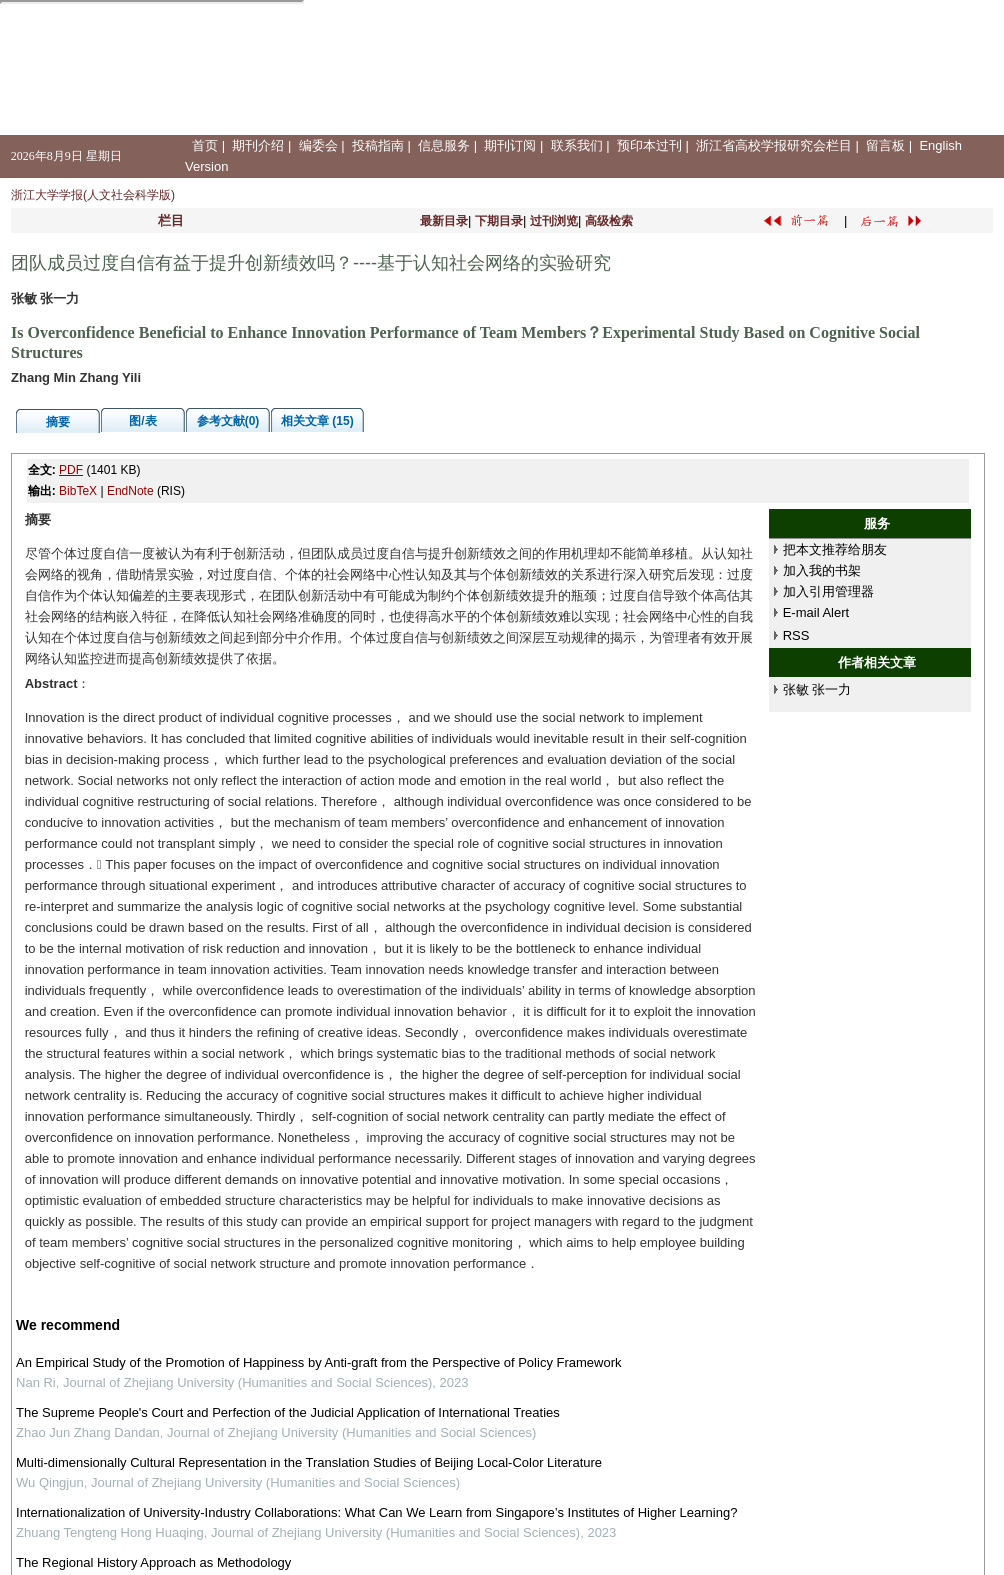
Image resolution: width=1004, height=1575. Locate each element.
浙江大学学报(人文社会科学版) (93, 195)
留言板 (885, 145)
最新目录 (444, 221)
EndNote (130, 491)
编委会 (318, 145)
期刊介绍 (258, 145)
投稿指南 (378, 145)
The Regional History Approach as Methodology (153, 1562)
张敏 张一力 (817, 689)
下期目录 (499, 221)
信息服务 (444, 145)
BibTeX (78, 491)
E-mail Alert (816, 612)
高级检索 (609, 221)
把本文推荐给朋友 (835, 549)
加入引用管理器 (828, 591)
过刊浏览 (554, 221)
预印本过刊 (649, 145)
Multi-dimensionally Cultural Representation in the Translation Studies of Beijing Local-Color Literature (309, 1462)
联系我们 (577, 145)
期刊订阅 (510, 145)
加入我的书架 (822, 570)
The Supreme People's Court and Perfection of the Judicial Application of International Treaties (288, 1412)
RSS (796, 635)
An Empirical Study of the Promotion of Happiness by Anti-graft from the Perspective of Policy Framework (318, 1362)
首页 (205, 145)
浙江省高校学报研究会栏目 (774, 145)
